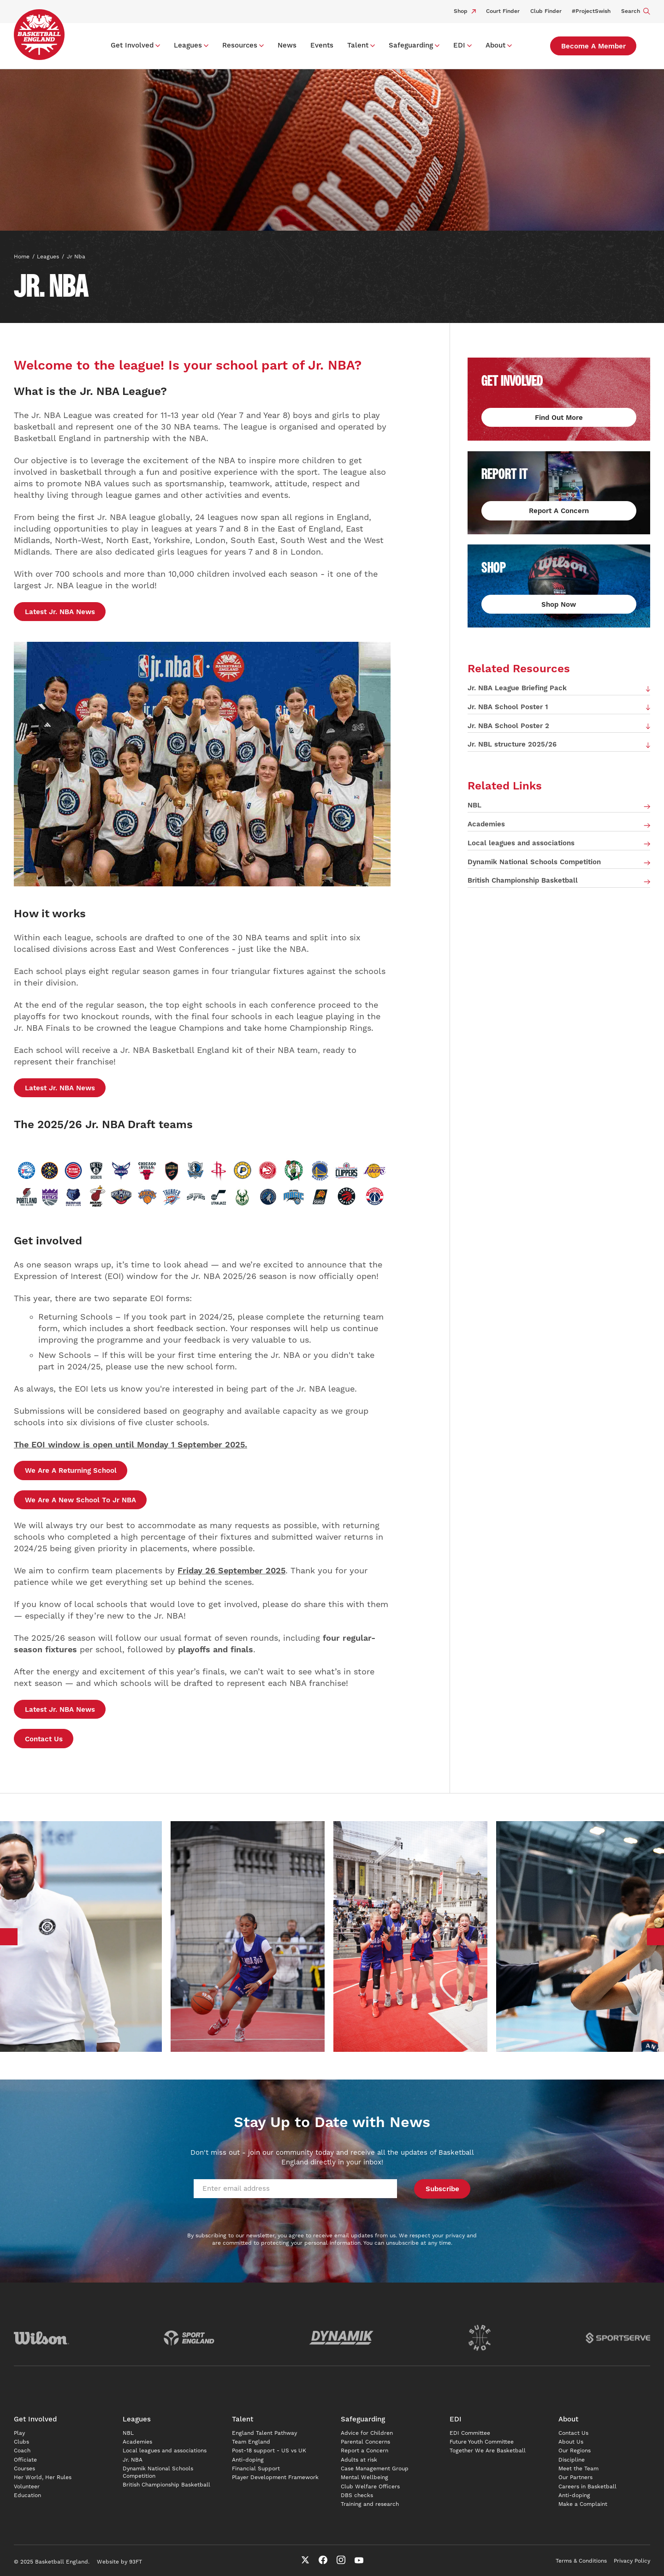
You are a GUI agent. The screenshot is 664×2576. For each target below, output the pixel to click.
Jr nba (76, 256)
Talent (357, 45)
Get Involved (132, 45)
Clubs (21, 2442)
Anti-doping (248, 2459)
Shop (465, 11)
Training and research (370, 2504)
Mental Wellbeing (364, 2477)
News (287, 45)
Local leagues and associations (521, 843)
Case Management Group (375, 2468)
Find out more (559, 417)
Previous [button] (9, 1937)
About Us (570, 2442)
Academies (486, 824)
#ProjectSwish (591, 11)
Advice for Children (367, 2433)
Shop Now (558, 604)
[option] (247, 1936)
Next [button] (655, 1937)
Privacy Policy (632, 2561)
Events (321, 45)
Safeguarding (411, 45)
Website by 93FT (119, 2561)
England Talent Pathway (264, 2433)
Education (27, 2495)
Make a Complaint (582, 2504)
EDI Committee (470, 2433)
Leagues (188, 45)
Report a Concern (364, 2450)
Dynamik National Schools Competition (534, 862)
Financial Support (256, 2468)
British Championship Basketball (523, 880)
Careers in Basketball (587, 2486)
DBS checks (357, 2495)
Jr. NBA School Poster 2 (508, 726)
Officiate (25, 2459)
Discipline (571, 2459)
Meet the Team (578, 2468)
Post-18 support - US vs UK (269, 2450)
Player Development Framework (275, 2477)
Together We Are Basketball (488, 2450)
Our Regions (574, 2450)
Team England (251, 2442)
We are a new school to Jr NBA (80, 1500)
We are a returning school (71, 1470)
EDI (459, 45)
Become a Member (593, 46)
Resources (239, 45)
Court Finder (503, 11)
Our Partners (575, 2477)
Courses (24, 2468)
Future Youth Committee (482, 2442)
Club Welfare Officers (370, 2486)
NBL (474, 805)
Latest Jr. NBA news (60, 612)
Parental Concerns (365, 2442)
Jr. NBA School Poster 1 (508, 707)
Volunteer (27, 2486)
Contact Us (44, 1739)
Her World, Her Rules (42, 2477)
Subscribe (442, 2189)
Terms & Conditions (581, 2561)
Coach (22, 2450)
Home (22, 256)
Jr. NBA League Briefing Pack (517, 688)
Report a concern (559, 511)
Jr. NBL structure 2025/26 (512, 744)
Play (19, 2433)
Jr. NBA (132, 2459)
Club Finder (546, 11)
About (495, 45)
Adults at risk (359, 2459)
